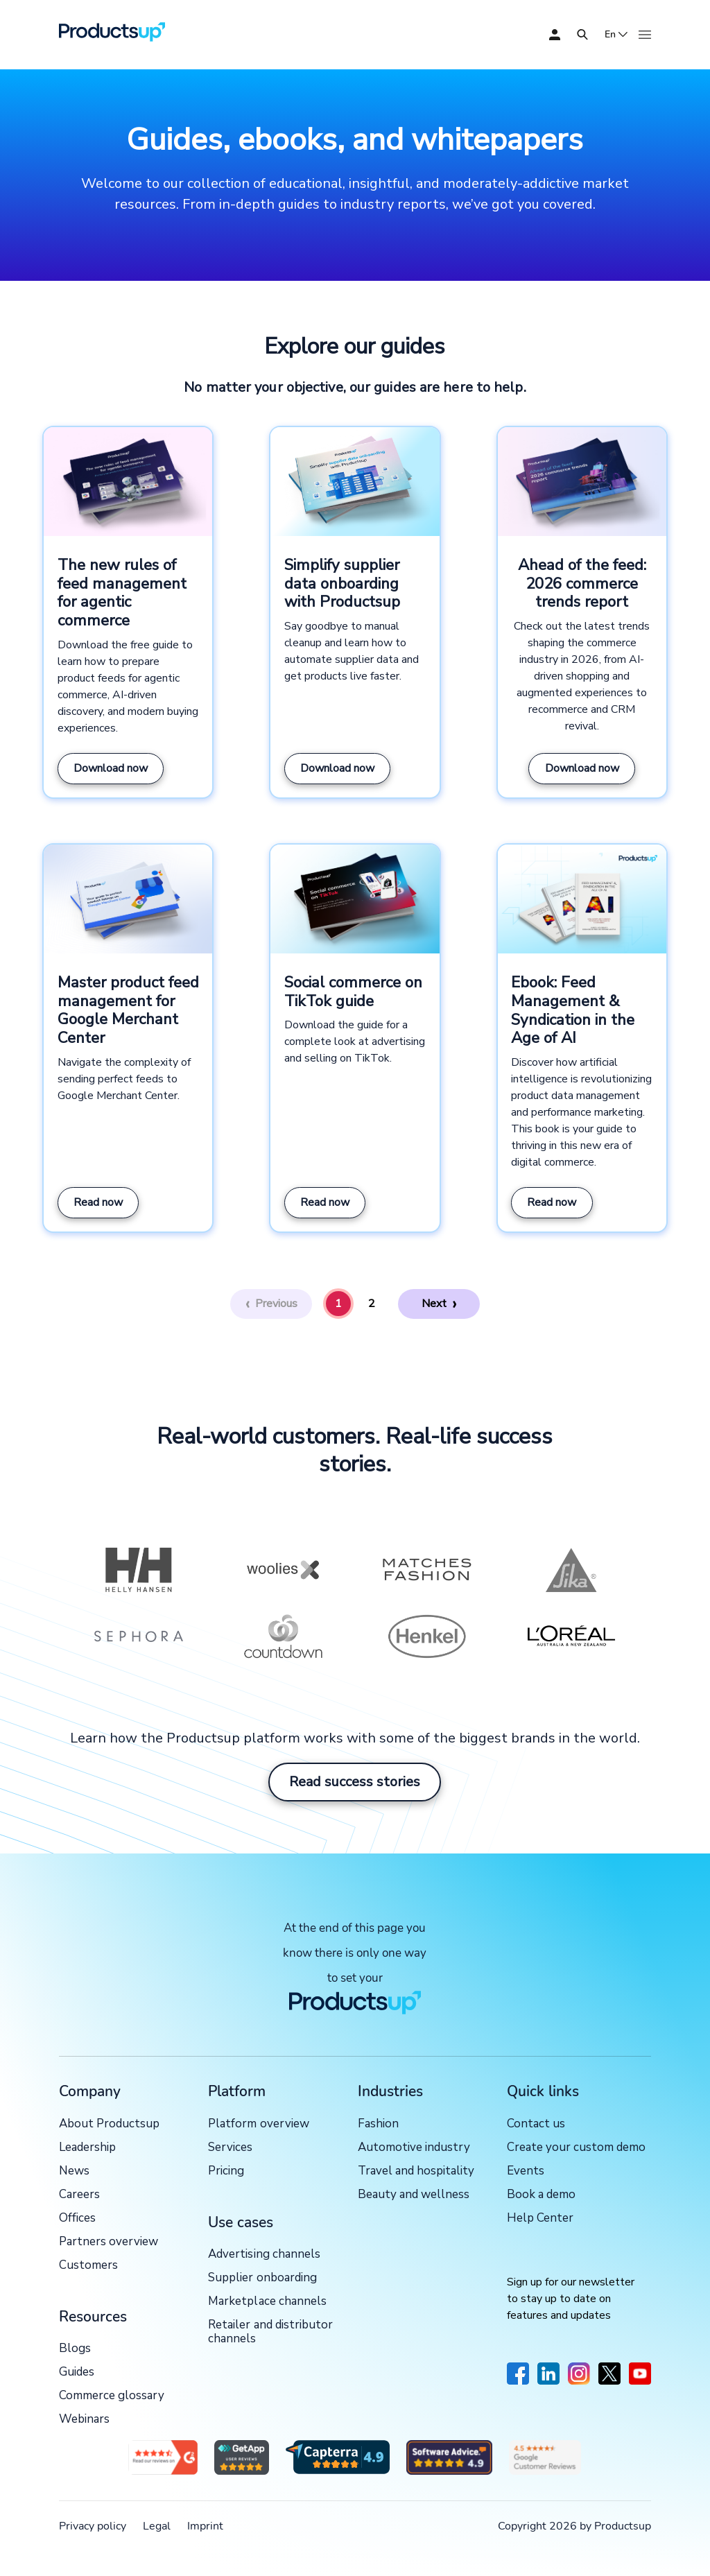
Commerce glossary (111, 2396)
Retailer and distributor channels (270, 2332)
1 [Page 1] (338, 1303)
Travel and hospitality (416, 2171)
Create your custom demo (576, 2148)
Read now (98, 1202)
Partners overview (108, 2242)
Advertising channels (264, 2254)
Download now (110, 768)
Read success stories (354, 1781)
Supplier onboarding (262, 2278)
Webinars (84, 2419)
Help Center (540, 2218)
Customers (88, 2265)
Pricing (226, 2171)
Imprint (205, 2526)
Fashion (378, 2124)
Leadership (87, 2148)
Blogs (75, 2349)
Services (230, 2148)
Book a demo (541, 2195)
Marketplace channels (267, 2301)
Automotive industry (414, 2148)
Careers (79, 2195)
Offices (77, 2218)
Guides (76, 2372)
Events (525, 2171)
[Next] (439, 1303)
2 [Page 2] (371, 1303)
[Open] (582, 35)
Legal (157, 2526)
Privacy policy (92, 2526)
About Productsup (109, 2124)
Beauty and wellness (413, 2195)
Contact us (536, 2124)
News (74, 2171)
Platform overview (258, 2124)
